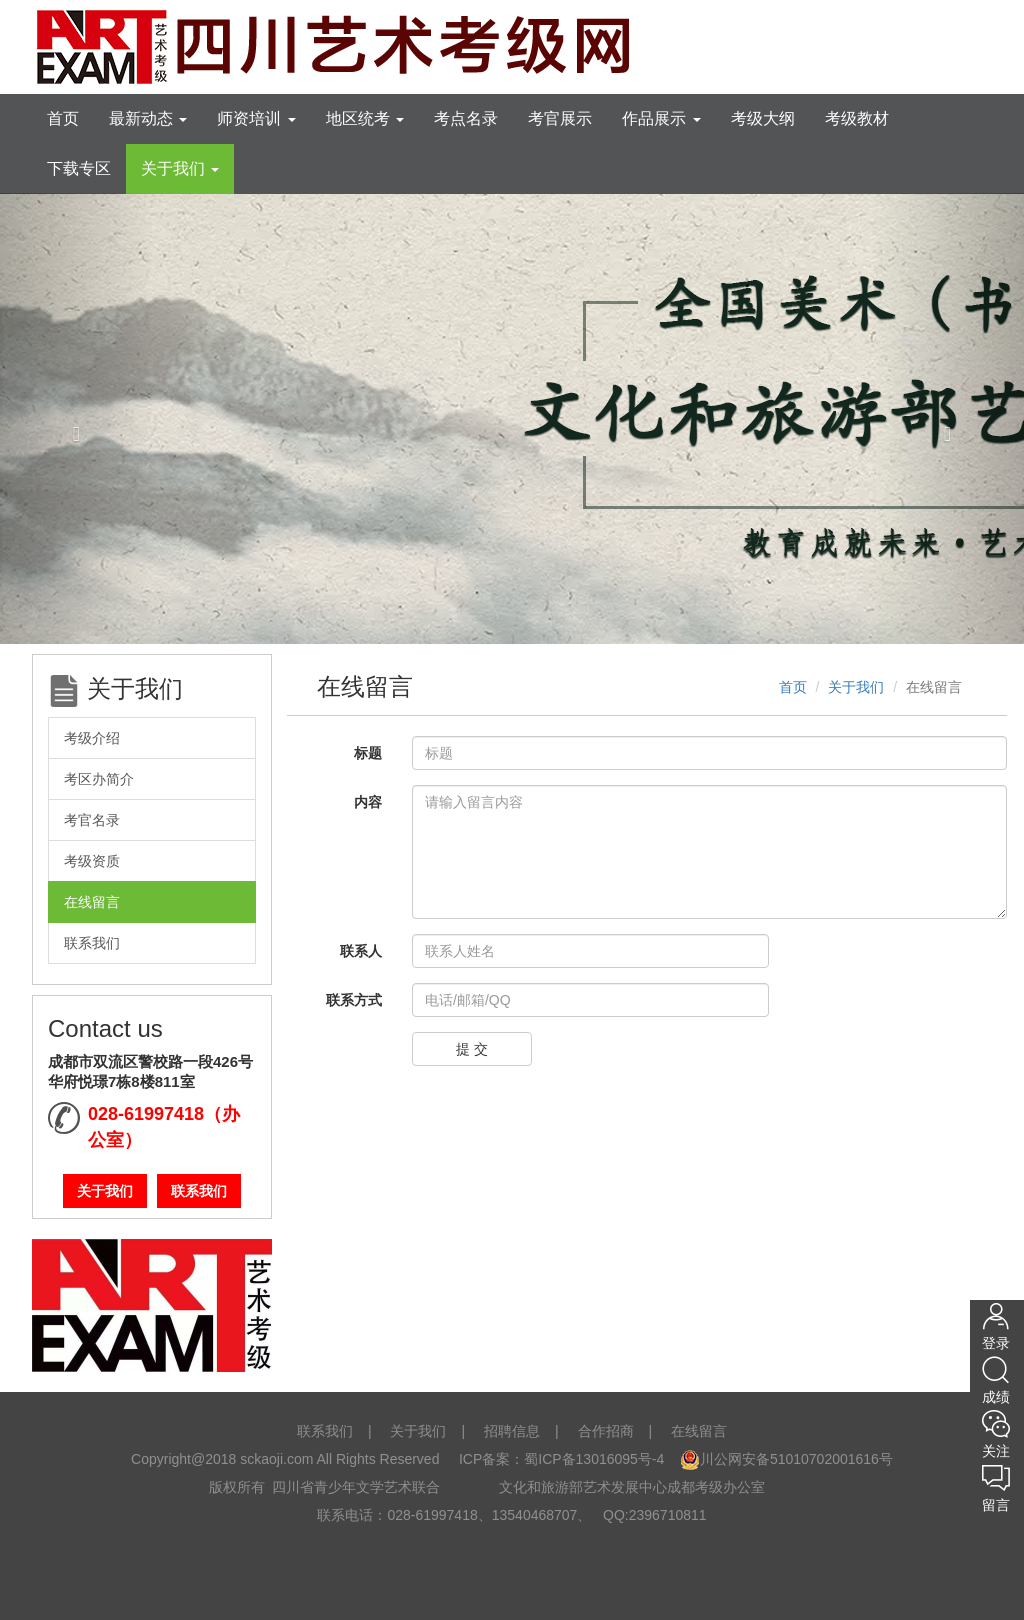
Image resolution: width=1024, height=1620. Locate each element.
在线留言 (92, 902)
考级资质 (92, 861)
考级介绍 (92, 738)
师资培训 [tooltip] (256, 118)
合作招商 (606, 1431)
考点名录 (466, 118)
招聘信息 (512, 1431)
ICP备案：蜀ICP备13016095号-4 (559, 1459)
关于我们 (105, 1191)
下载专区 (79, 168)
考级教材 (857, 118)
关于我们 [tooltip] (180, 168)
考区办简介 (99, 779)
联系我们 (92, 943)
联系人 (361, 951)
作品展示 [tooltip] (661, 118)
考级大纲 (763, 118)
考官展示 (560, 118)
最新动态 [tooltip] (148, 118)
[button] (77, 418)
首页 (63, 118)
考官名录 (92, 820)
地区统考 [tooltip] (365, 118)
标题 (368, 753)
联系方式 (354, 1000)
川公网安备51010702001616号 (786, 1459)
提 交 (472, 1049)
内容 (368, 802)
